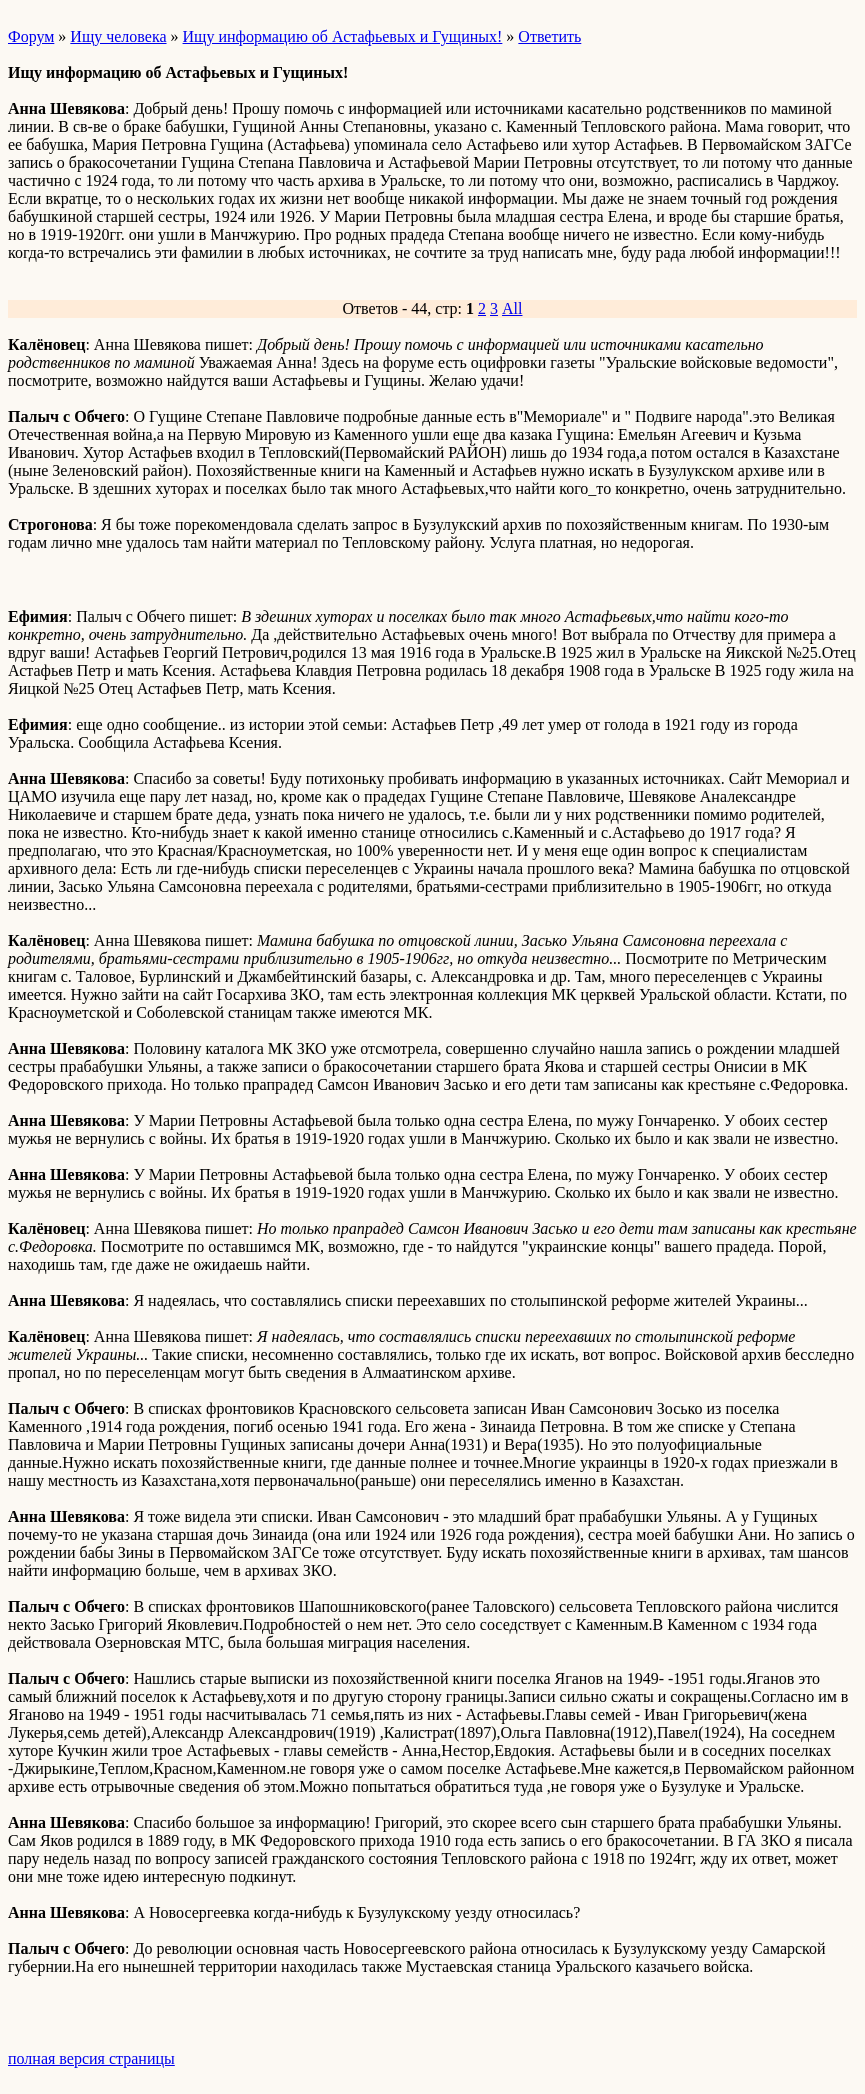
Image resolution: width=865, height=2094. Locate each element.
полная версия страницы (91, 2058)
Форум (31, 36)
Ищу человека (118, 36)
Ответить (549, 36)
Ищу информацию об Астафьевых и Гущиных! (343, 36)
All (512, 308)
